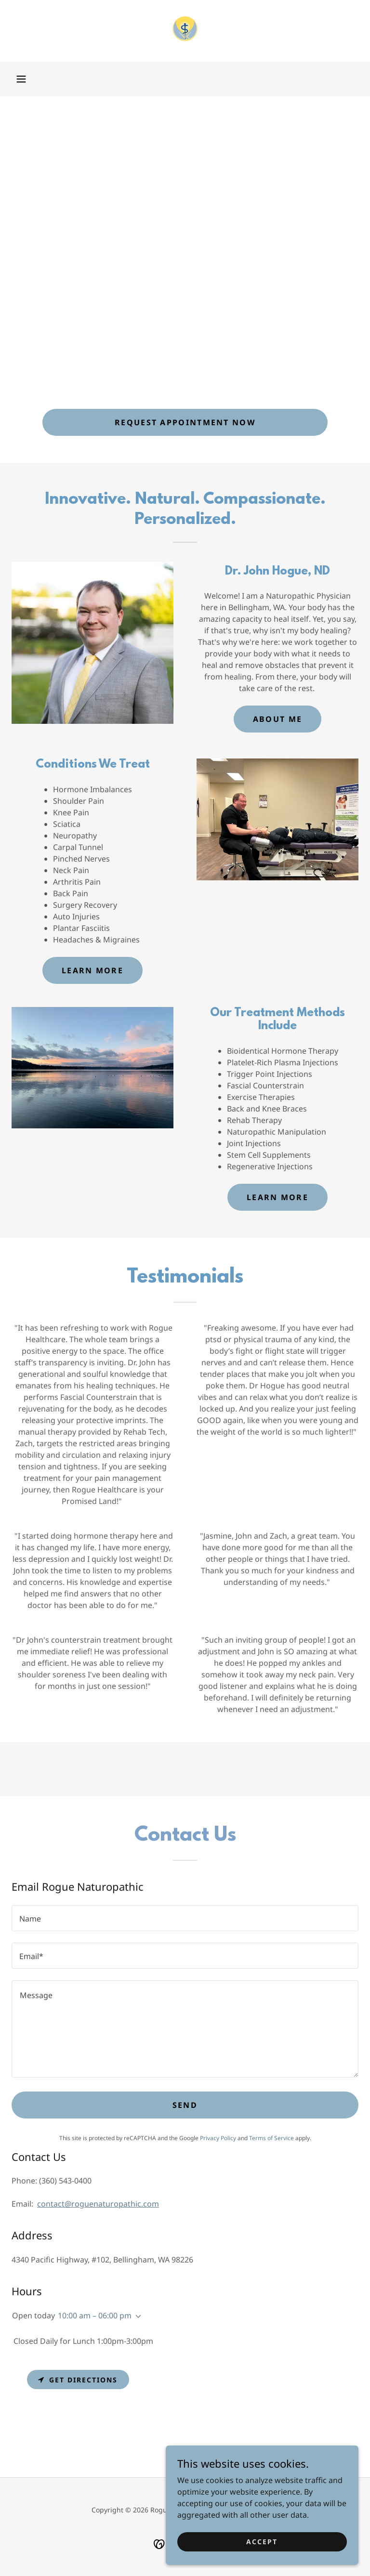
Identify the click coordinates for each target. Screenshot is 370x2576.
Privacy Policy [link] (218, 2138)
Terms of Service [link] (271, 2138)
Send (185, 2105)
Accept (262, 2548)
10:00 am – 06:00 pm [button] (95, 2315)
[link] (185, 31)
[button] (21, 79)
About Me (277, 719)
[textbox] (185, 1918)
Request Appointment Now (185, 422)
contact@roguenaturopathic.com (98, 2203)
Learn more (92, 970)
